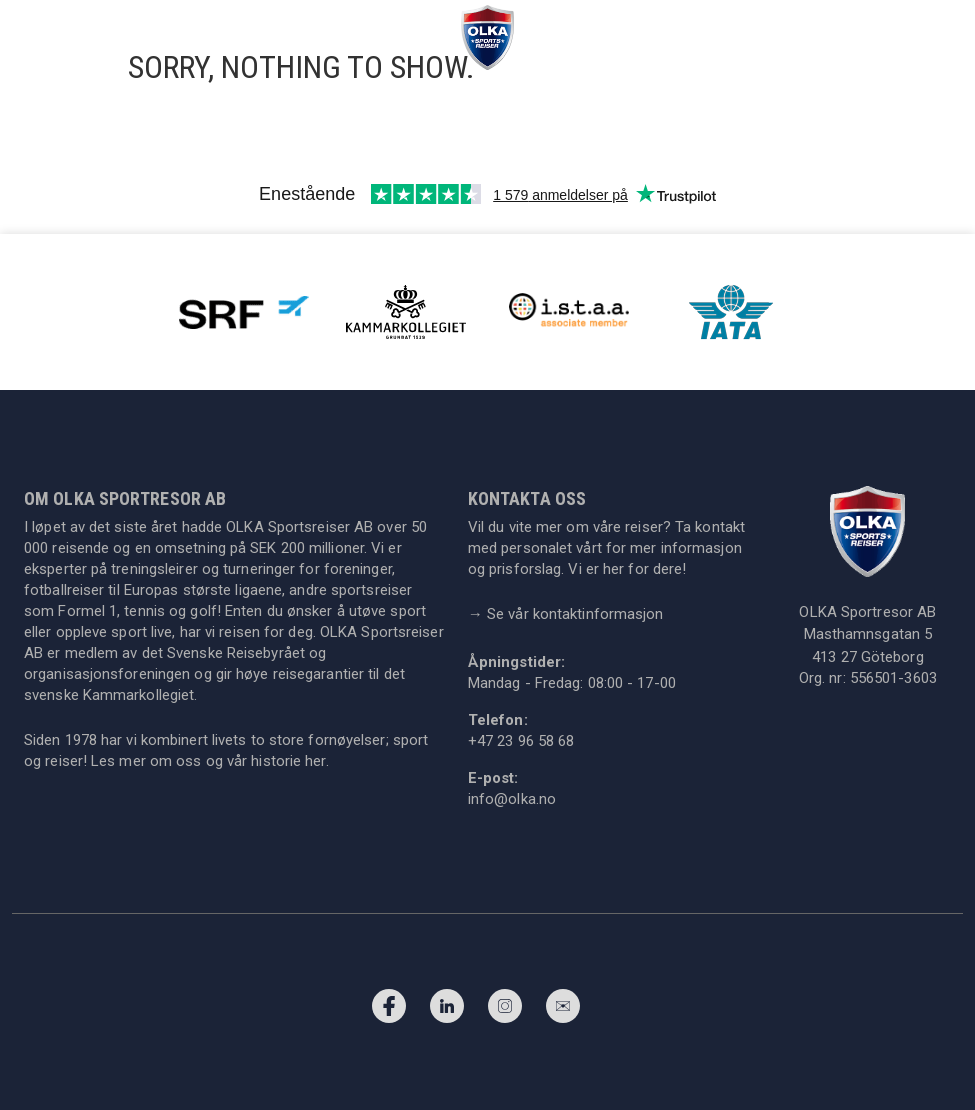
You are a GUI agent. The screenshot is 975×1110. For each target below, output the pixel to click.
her (315, 761)
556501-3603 (893, 678)
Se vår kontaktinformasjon (566, 614)
